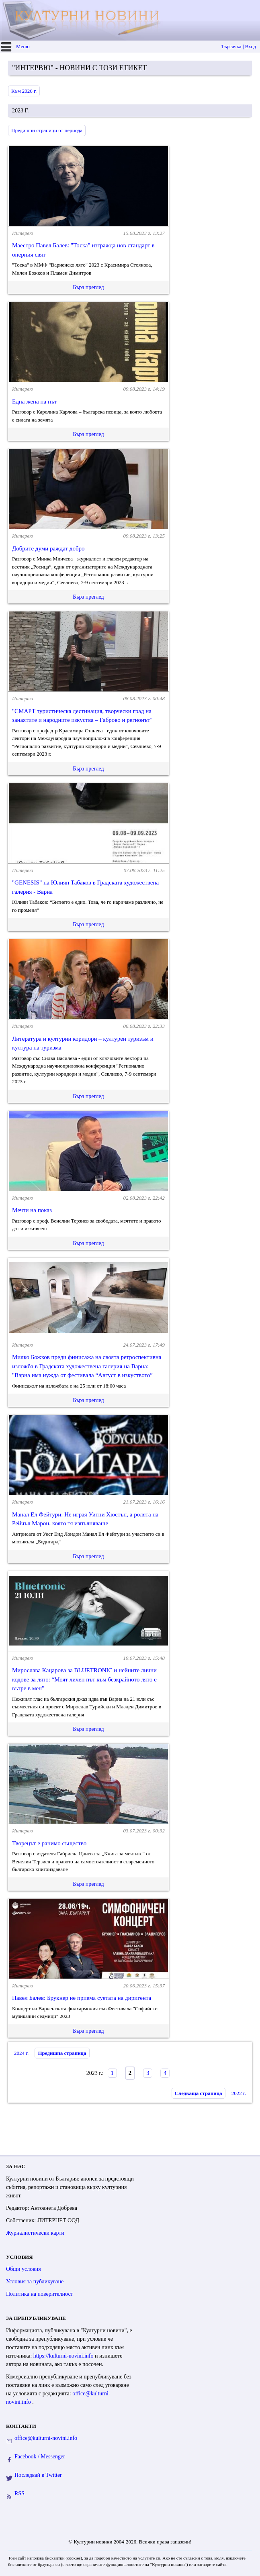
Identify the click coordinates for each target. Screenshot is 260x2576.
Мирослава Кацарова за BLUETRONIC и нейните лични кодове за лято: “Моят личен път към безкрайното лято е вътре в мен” (84, 1679)
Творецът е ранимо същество (49, 1843)
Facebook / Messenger (39, 2457)
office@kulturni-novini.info (45, 2438)
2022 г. (238, 2093)
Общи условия (23, 2269)
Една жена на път (34, 401)
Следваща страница (198, 2093)
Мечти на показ (32, 1210)
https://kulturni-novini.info (64, 2356)
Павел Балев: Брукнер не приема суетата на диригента (81, 1998)
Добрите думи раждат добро (48, 548)
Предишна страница (62, 2053)
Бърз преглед (88, 287)
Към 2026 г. (24, 91)
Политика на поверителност (39, 2294)
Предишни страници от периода (46, 130)
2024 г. (21, 2053)
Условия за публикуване (34, 2281)
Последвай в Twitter (38, 2475)
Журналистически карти (35, 2233)
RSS (19, 2493)
